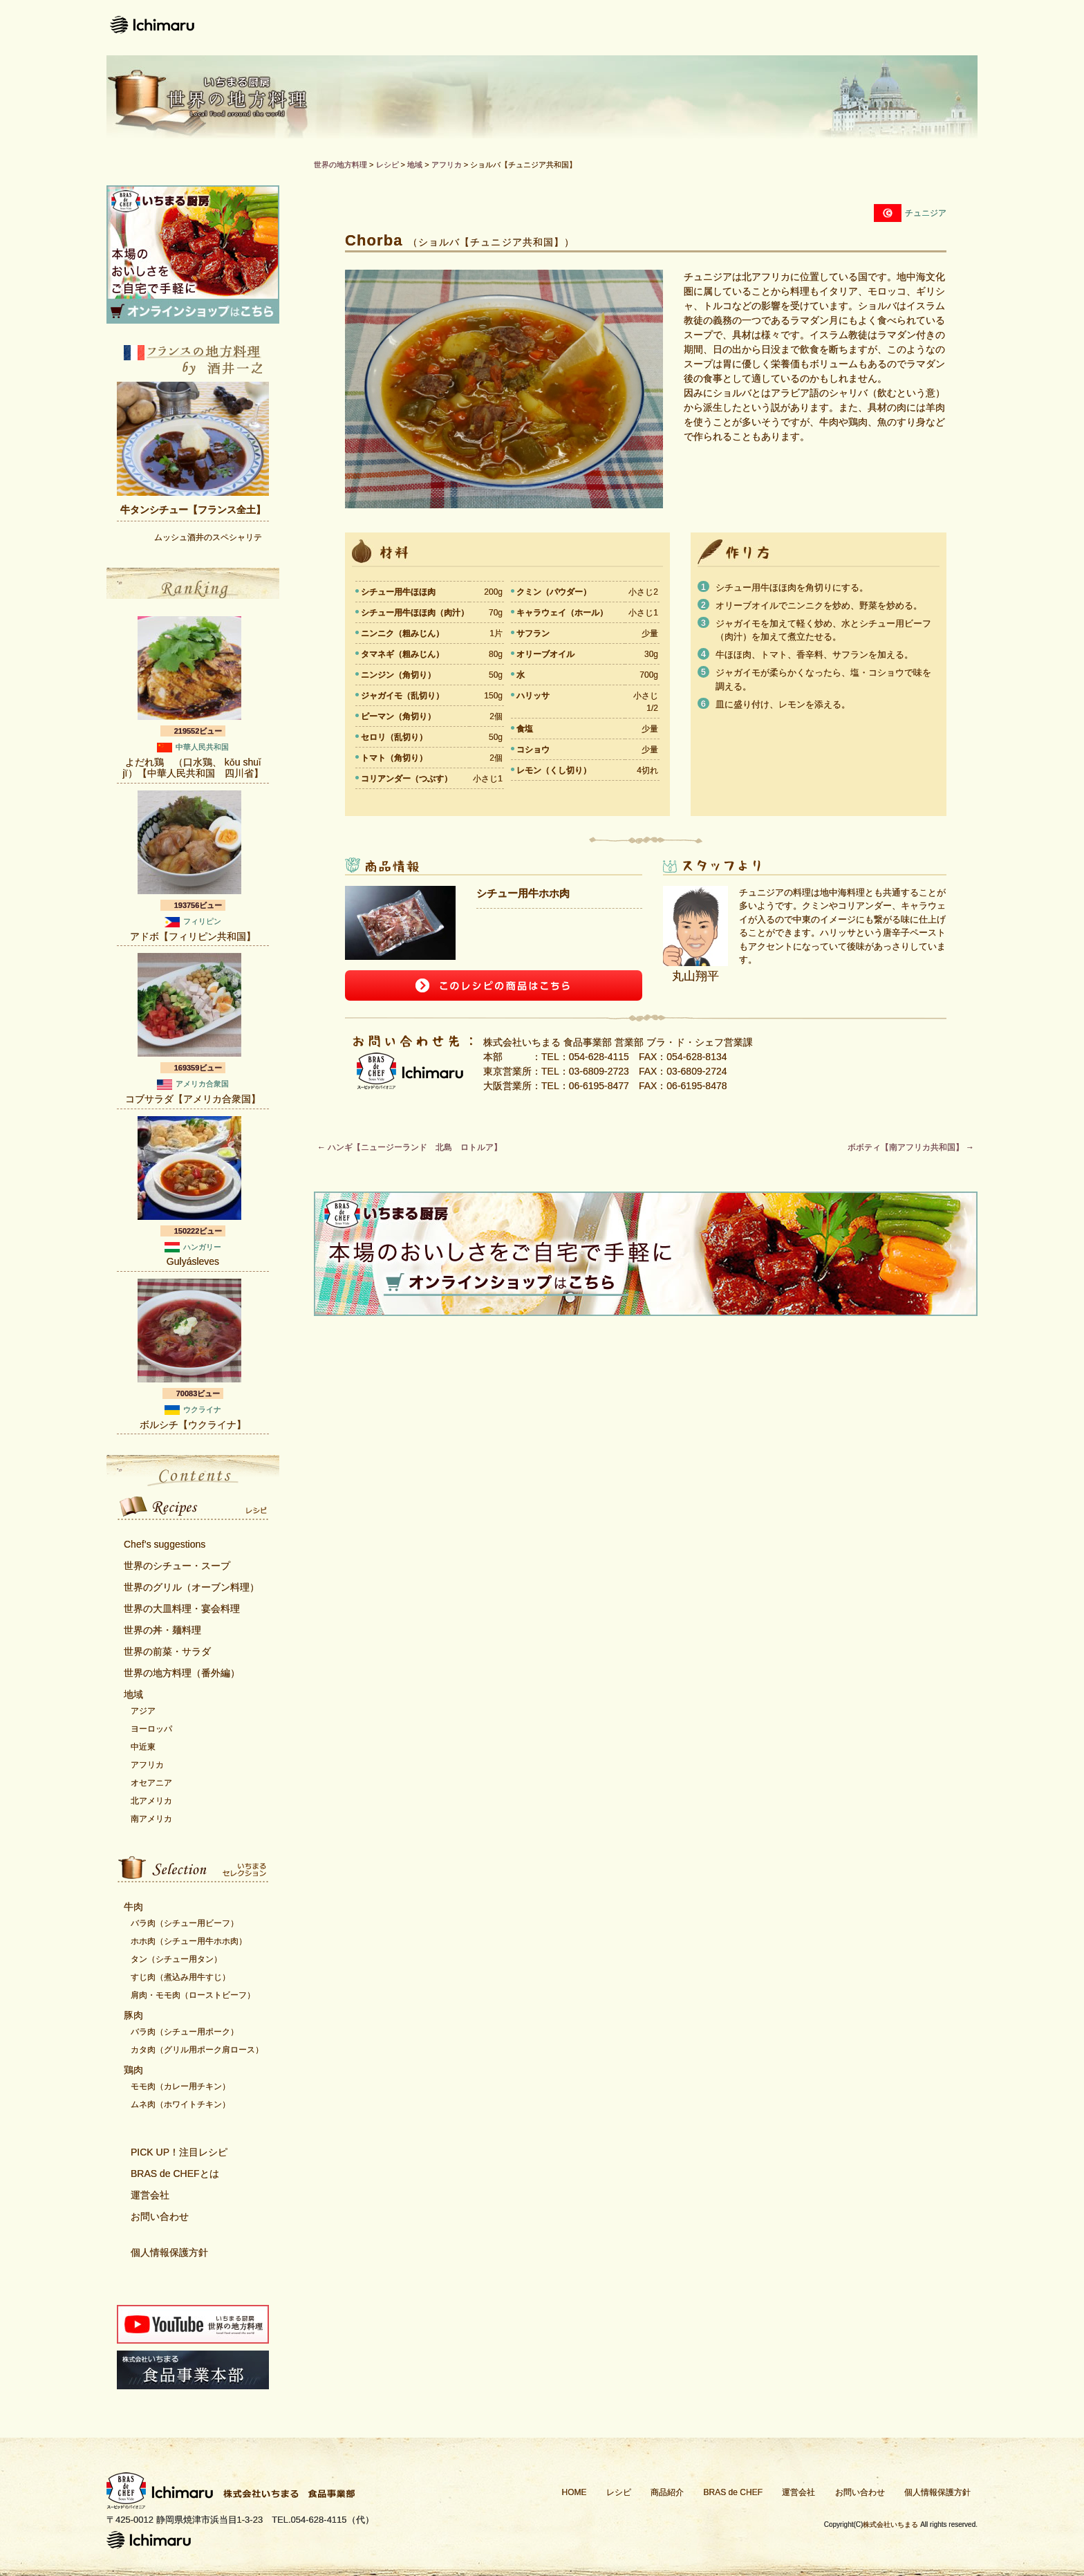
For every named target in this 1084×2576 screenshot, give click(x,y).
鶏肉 (133, 2069)
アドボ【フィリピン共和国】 (193, 936)
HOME (574, 2492)
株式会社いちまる (890, 2524)
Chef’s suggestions (164, 1544)
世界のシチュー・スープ (177, 1565)
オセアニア (151, 1783)
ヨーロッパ (151, 1729)
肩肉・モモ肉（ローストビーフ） (193, 1995)
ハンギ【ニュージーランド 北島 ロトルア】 (409, 1147)
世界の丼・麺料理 (162, 1630)
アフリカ (147, 1765)
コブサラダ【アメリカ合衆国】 (193, 1098)
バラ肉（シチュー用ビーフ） (185, 1923)
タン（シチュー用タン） (176, 1959)
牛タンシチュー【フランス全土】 (192, 509)
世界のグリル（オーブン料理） (191, 1587)
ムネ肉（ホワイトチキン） (180, 2104)
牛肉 (133, 1906)
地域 (133, 1694)
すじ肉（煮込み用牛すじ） (180, 1977)
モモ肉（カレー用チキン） (180, 2086)
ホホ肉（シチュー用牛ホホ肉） (189, 1941)
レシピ (511, 27)
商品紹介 (595, 27)
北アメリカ (151, 1801)
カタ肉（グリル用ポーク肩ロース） (197, 2050)
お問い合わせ (925, 27)
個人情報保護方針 (169, 2252)
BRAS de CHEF (733, 2492)
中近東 (143, 1747)
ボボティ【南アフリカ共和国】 (911, 1147)
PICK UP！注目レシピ (179, 2152)
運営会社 (823, 27)
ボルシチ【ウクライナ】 (193, 1424)
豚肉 (133, 2015)
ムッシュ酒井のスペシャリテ (208, 537)
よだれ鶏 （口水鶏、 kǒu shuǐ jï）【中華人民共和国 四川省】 (193, 768)
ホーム (435, 27)
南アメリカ (151, 1819)
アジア (143, 1711)
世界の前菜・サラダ (167, 1651)
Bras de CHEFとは (709, 27)
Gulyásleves (193, 1261)
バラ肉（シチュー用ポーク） (185, 2032)
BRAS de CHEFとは (175, 2173)
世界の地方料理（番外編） (182, 1672)
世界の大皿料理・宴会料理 (182, 1608)
